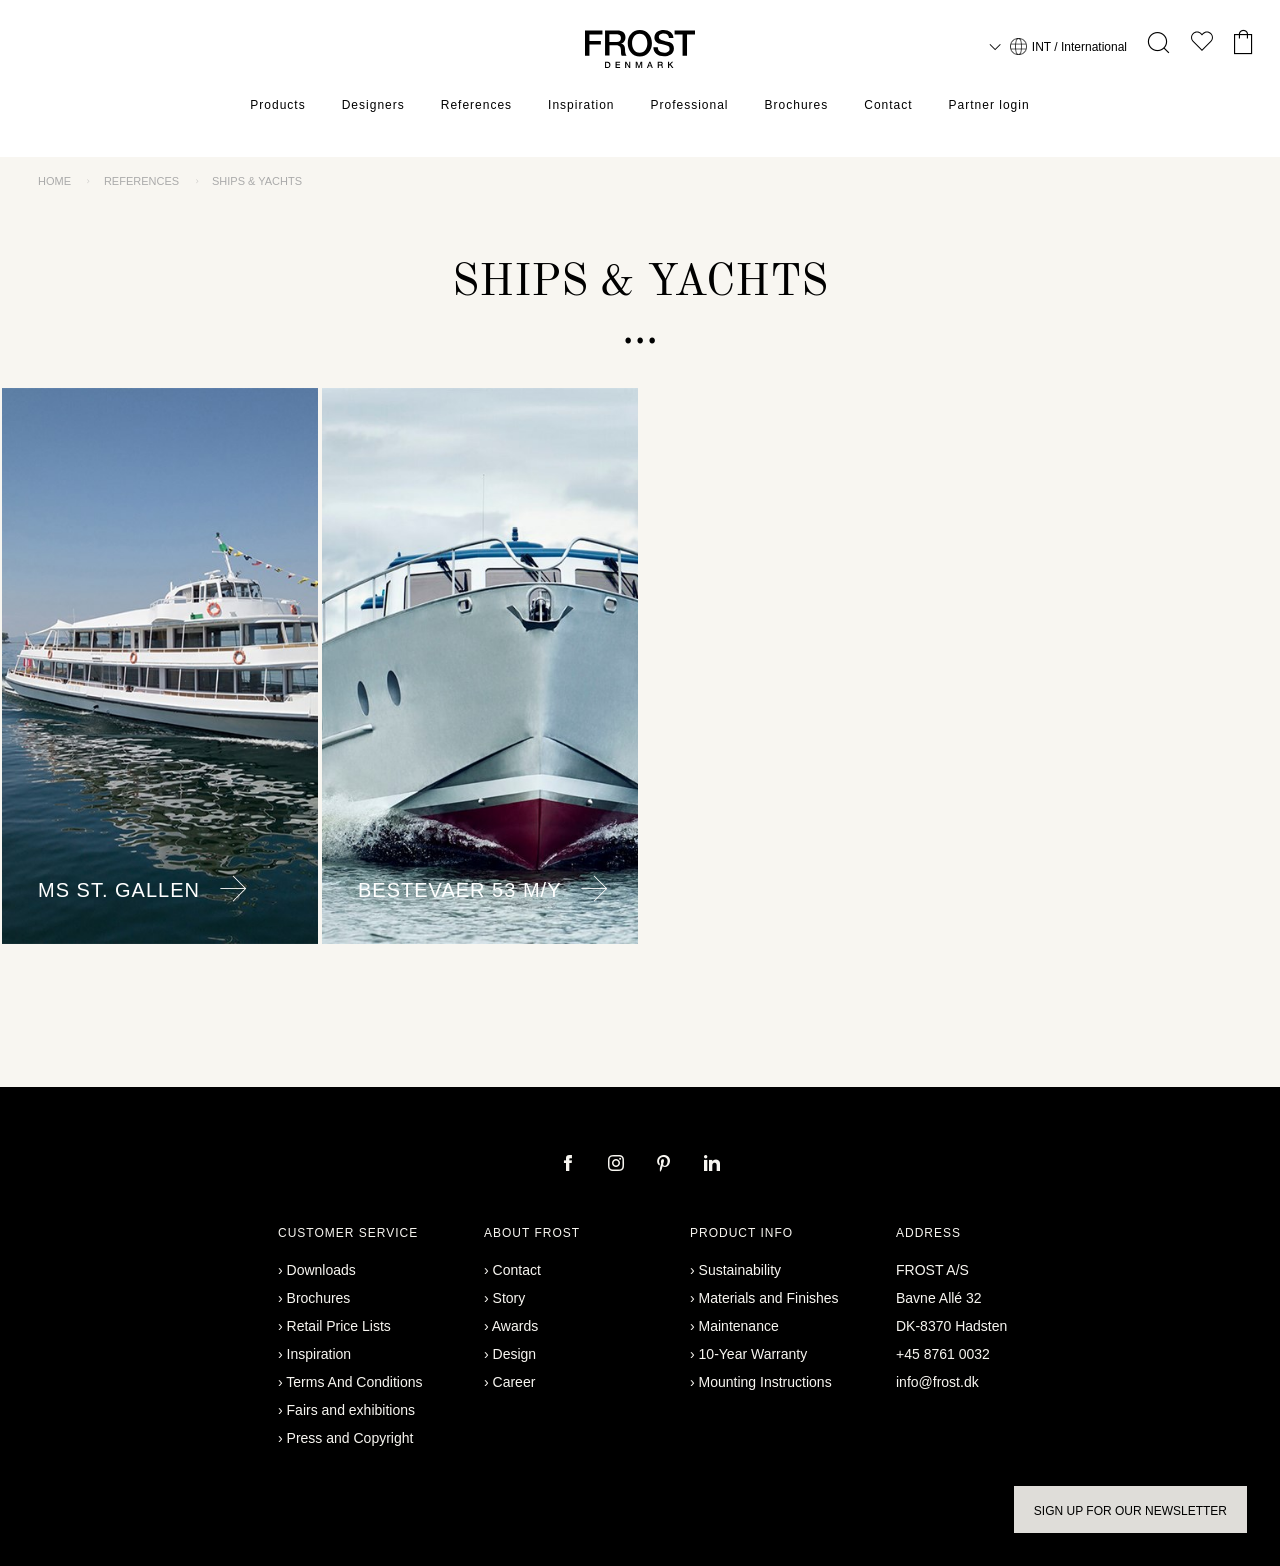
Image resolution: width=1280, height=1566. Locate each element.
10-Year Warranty (753, 1354)
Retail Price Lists (339, 1326)
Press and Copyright (350, 1438)
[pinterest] (666, 1165)
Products (277, 105)
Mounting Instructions (765, 1382)
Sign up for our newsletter (1130, 1511)
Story (509, 1298)
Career (514, 1382)
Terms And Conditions (354, 1382)
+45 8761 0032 (943, 1354)
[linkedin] (712, 1165)
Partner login (989, 105)
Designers (373, 105)
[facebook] (570, 1165)
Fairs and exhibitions (351, 1410)
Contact (888, 105)
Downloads (321, 1270)
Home (54, 181)
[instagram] (618, 1165)
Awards (515, 1326)
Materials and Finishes (769, 1298)
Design (515, 1354)
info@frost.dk (937, 1382)
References (476, 105)
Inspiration (581, 105)
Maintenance (739, 1326)
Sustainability (740, 1270)
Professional (689, 105)
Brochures (797, 105)
